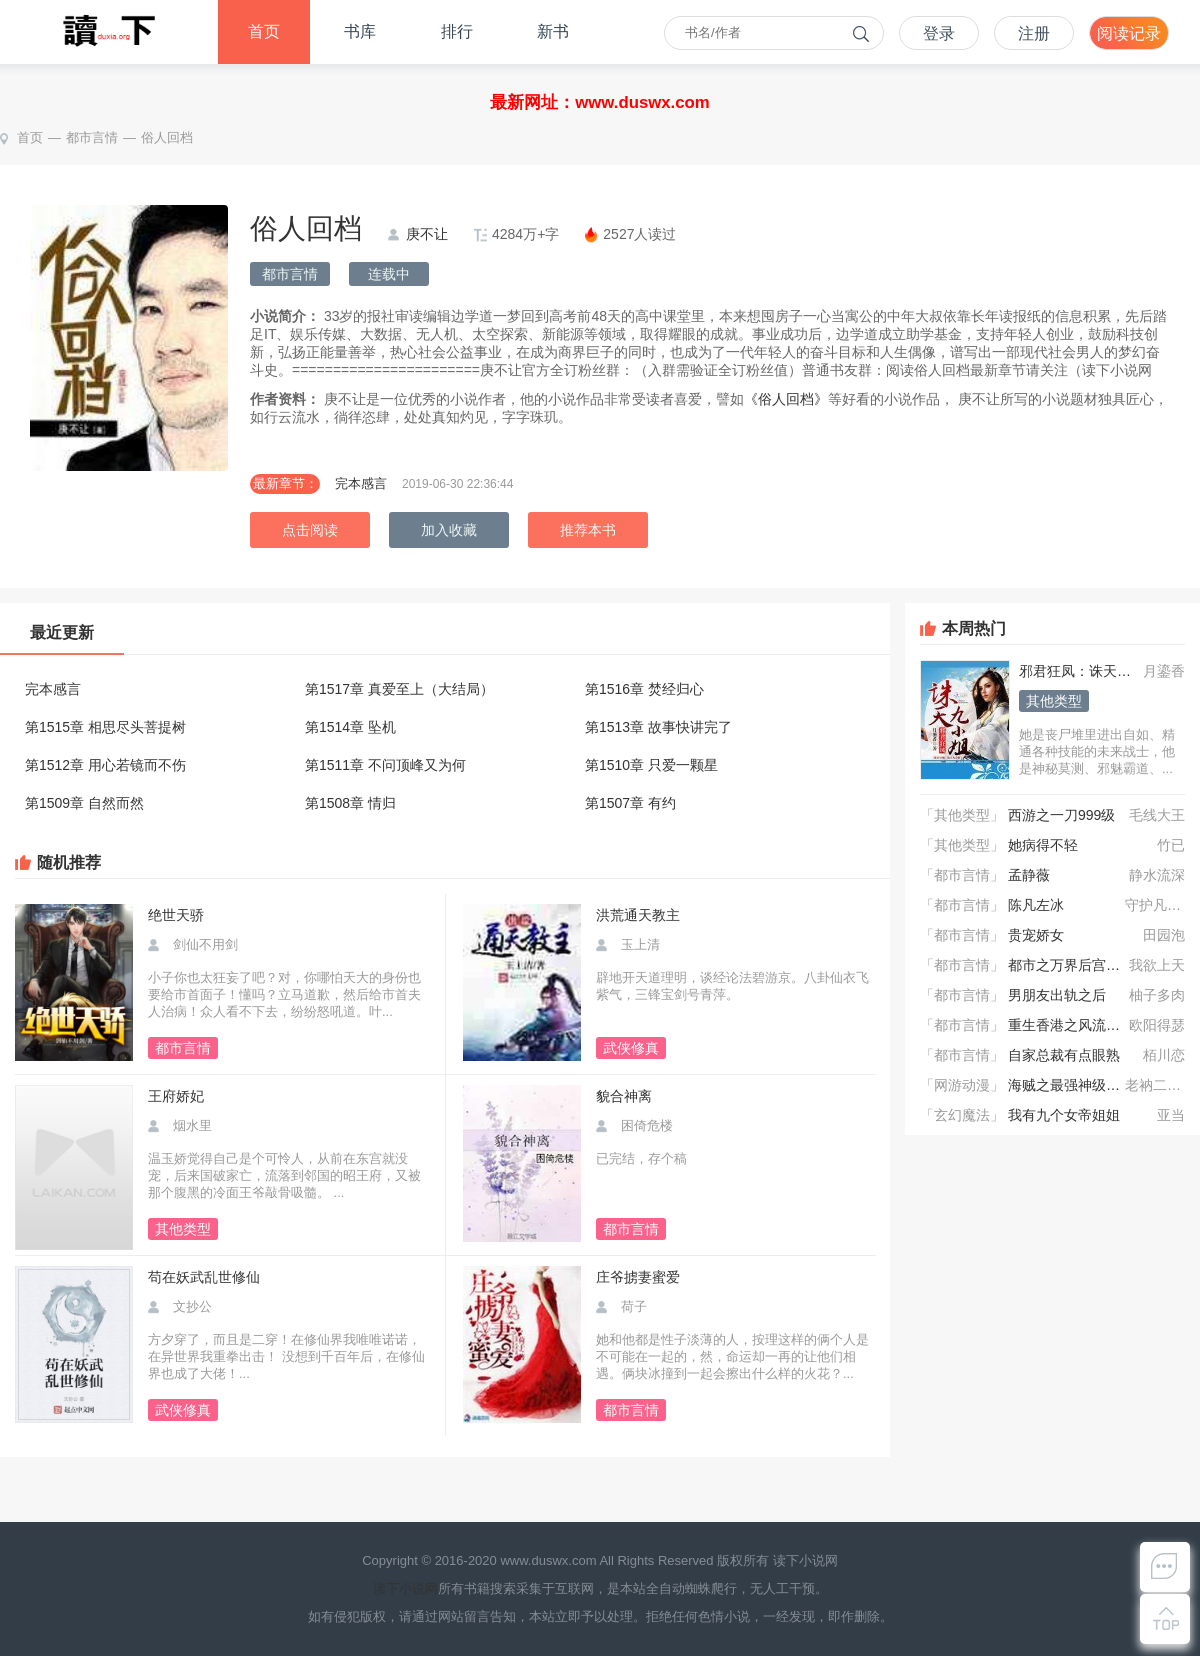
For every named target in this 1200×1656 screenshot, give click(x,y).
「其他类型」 (962, 815)
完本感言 (361, 483)
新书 (553, 31)
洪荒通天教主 (638, 915)
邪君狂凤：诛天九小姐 (1089, 671)
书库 (360, 31)
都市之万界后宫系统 (1071, 965)
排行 (457, 31)
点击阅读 (310, 530)
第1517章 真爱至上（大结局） (399, 689)
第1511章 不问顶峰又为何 (385, 765)
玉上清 (640, 944)
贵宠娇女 (1036, 935)
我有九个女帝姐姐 (1064, 1115)
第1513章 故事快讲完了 (658, 727)
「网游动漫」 (962, 1085)
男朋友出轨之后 (1057, 995)
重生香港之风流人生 (1071, 1025)
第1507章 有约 (630, 803)
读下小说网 (405, 1588)
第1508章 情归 (350, 803)
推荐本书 (588, 530)
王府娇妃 (176, 1096)
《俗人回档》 (786, 399)
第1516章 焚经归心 (644, 689)
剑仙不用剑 (205, 944)
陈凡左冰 (1036, 905)
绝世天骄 (176, 915)
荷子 (634, 1306)
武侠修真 (631, 1048)
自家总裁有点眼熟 (1064, 1055)
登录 (939, 33)
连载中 (389, 274)
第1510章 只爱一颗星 (651, 765)
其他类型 (1054, 701)
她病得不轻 (1043, 845)
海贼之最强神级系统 (1071, 1085)
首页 (264, 31)
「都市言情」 (962, 875)
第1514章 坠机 (350, 727)
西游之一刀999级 (1061, 815)
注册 (1034, 33)
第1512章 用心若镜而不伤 (105, 765)
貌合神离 (624, 1096)
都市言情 (92, 137)
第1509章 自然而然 (84, 803)
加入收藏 (449, 530)
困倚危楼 (647, 1125)
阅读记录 (1129, 33)
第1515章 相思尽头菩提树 (105, 727)
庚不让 (427, 234)
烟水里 (192, 1125)
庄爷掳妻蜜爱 (638, 1277)
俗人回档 (167, 137)
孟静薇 (1029, 875)
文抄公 (192, 1306)
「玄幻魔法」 (962, 1115)
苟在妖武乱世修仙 (204, 1277)
